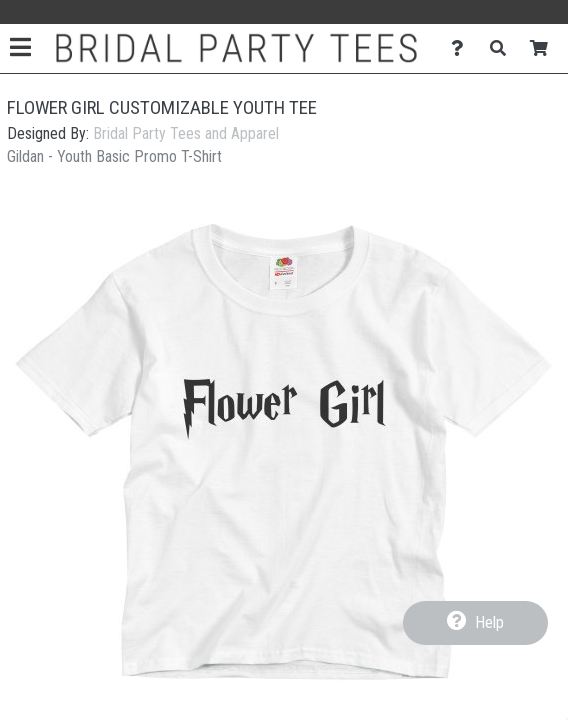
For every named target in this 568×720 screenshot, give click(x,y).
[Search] (503, 48)
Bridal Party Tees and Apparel (186, 133)
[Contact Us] (462, 48)
